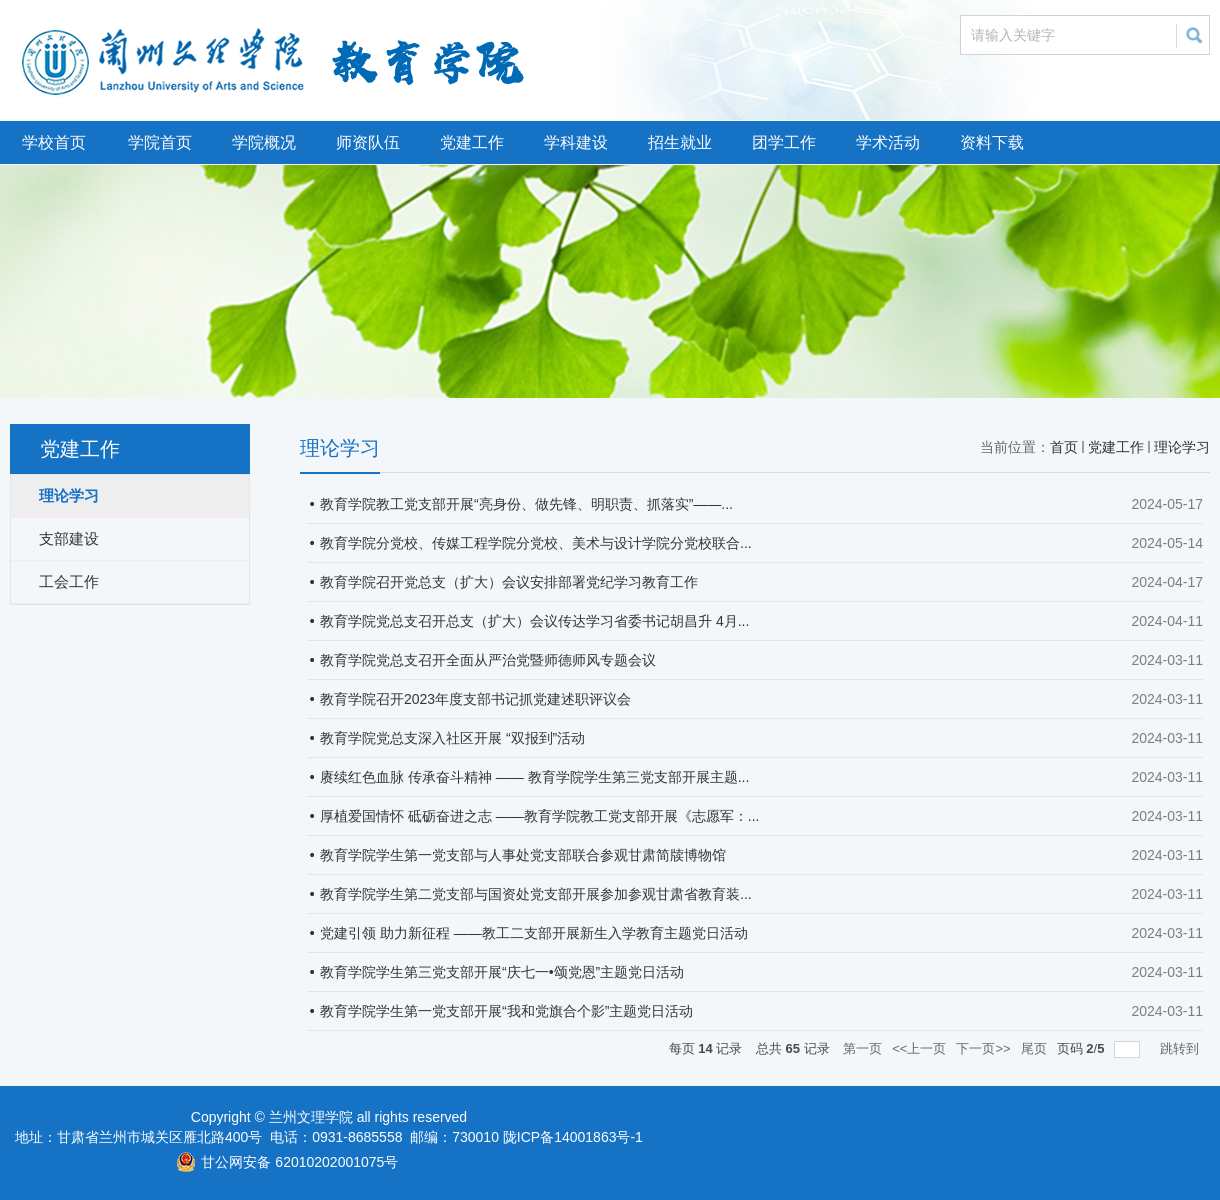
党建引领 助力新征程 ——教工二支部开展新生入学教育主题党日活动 (534, 933)
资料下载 (992, 142)
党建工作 (472, 142)
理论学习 (1182, 447)
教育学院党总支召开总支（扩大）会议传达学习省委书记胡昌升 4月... (534, 621)
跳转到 (1181, 1048)
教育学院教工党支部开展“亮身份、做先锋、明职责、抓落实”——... (526, 504)
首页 (1064, 447)
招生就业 (680, 142)
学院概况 (264, 142)
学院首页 (160, 142)
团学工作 (784, 142)
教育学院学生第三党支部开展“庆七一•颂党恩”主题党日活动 (502, 972)
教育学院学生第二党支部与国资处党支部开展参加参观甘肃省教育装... (536, 894)
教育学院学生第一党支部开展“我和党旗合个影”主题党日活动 (506, 1011)
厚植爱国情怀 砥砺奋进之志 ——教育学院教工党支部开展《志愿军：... (539, 816)
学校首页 (54, 142)
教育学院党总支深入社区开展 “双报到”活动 (452, 738)
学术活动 (888, 142)
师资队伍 (368, 142)
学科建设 (576, 142)
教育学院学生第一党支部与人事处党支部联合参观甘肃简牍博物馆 (523, 855)
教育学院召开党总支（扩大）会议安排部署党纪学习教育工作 (509, 582)
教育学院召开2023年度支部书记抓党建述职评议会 (475, 699)
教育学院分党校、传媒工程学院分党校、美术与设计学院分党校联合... (536, 543)
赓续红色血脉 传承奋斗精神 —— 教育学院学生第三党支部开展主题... (534, 777)
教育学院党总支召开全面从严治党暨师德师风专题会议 (488, 660)
